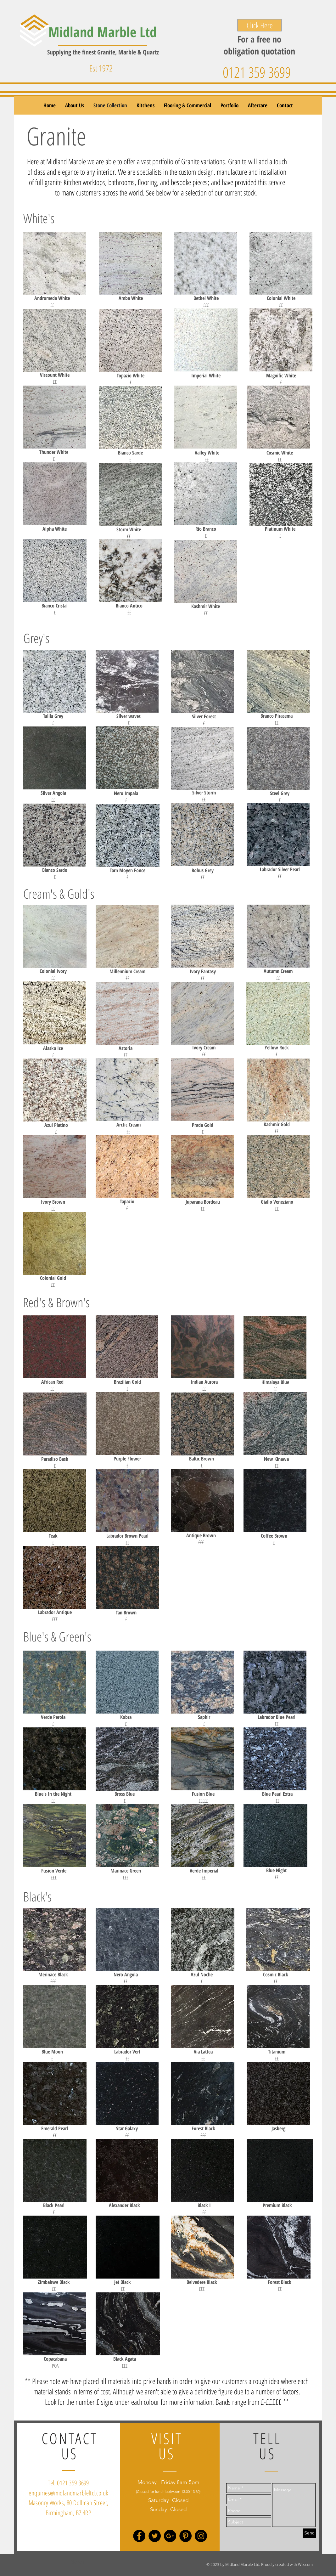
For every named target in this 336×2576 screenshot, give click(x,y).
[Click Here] (259, 25)
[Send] (309, 2533)
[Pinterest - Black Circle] (185, 2536)
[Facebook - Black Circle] (139, 2536)
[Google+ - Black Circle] (170, 2536)
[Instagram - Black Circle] (201, 2536)
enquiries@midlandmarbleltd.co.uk (68, 2492)
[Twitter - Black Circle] (154, 2536)
